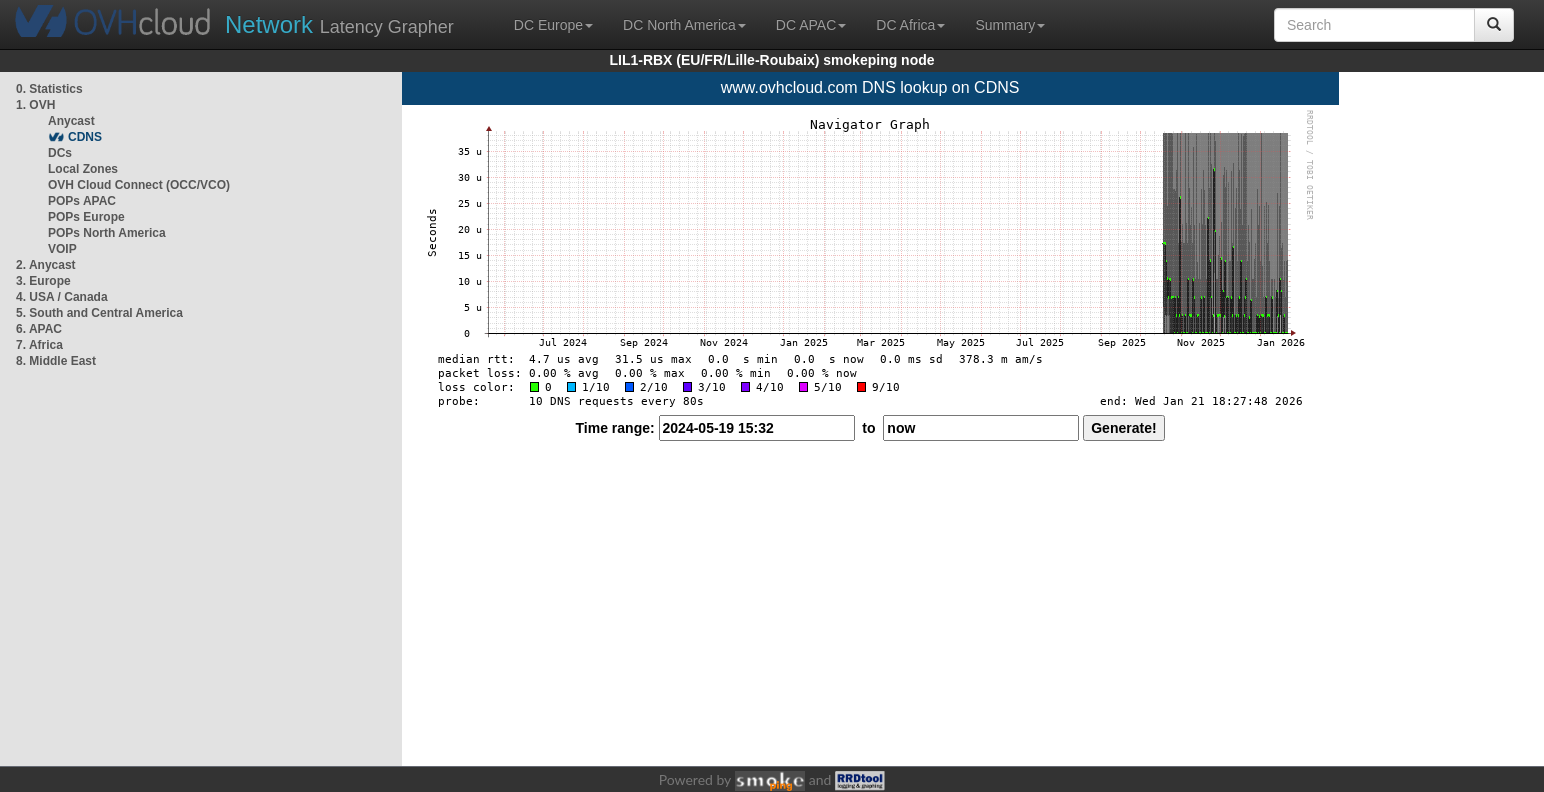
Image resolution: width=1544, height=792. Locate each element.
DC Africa (910, 25)
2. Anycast (46, 265)
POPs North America (107, 233)
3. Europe (43, 281)
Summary (1010, 25)
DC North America (684, 25)
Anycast (71, 121)
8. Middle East (56, 361)
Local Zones (83, 169)
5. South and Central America (99, 313)
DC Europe (553, 25)
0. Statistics (49, 89)
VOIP (62, 249)
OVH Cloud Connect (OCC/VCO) (139, 185)
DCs (60, 153)
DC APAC (811, 25)
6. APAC (39, 329)
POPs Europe (86, 217)
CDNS (85, 137)
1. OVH (35, 105)
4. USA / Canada (62, 297)
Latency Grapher (339, 24)
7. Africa (39, 345)
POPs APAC (82, 201)
